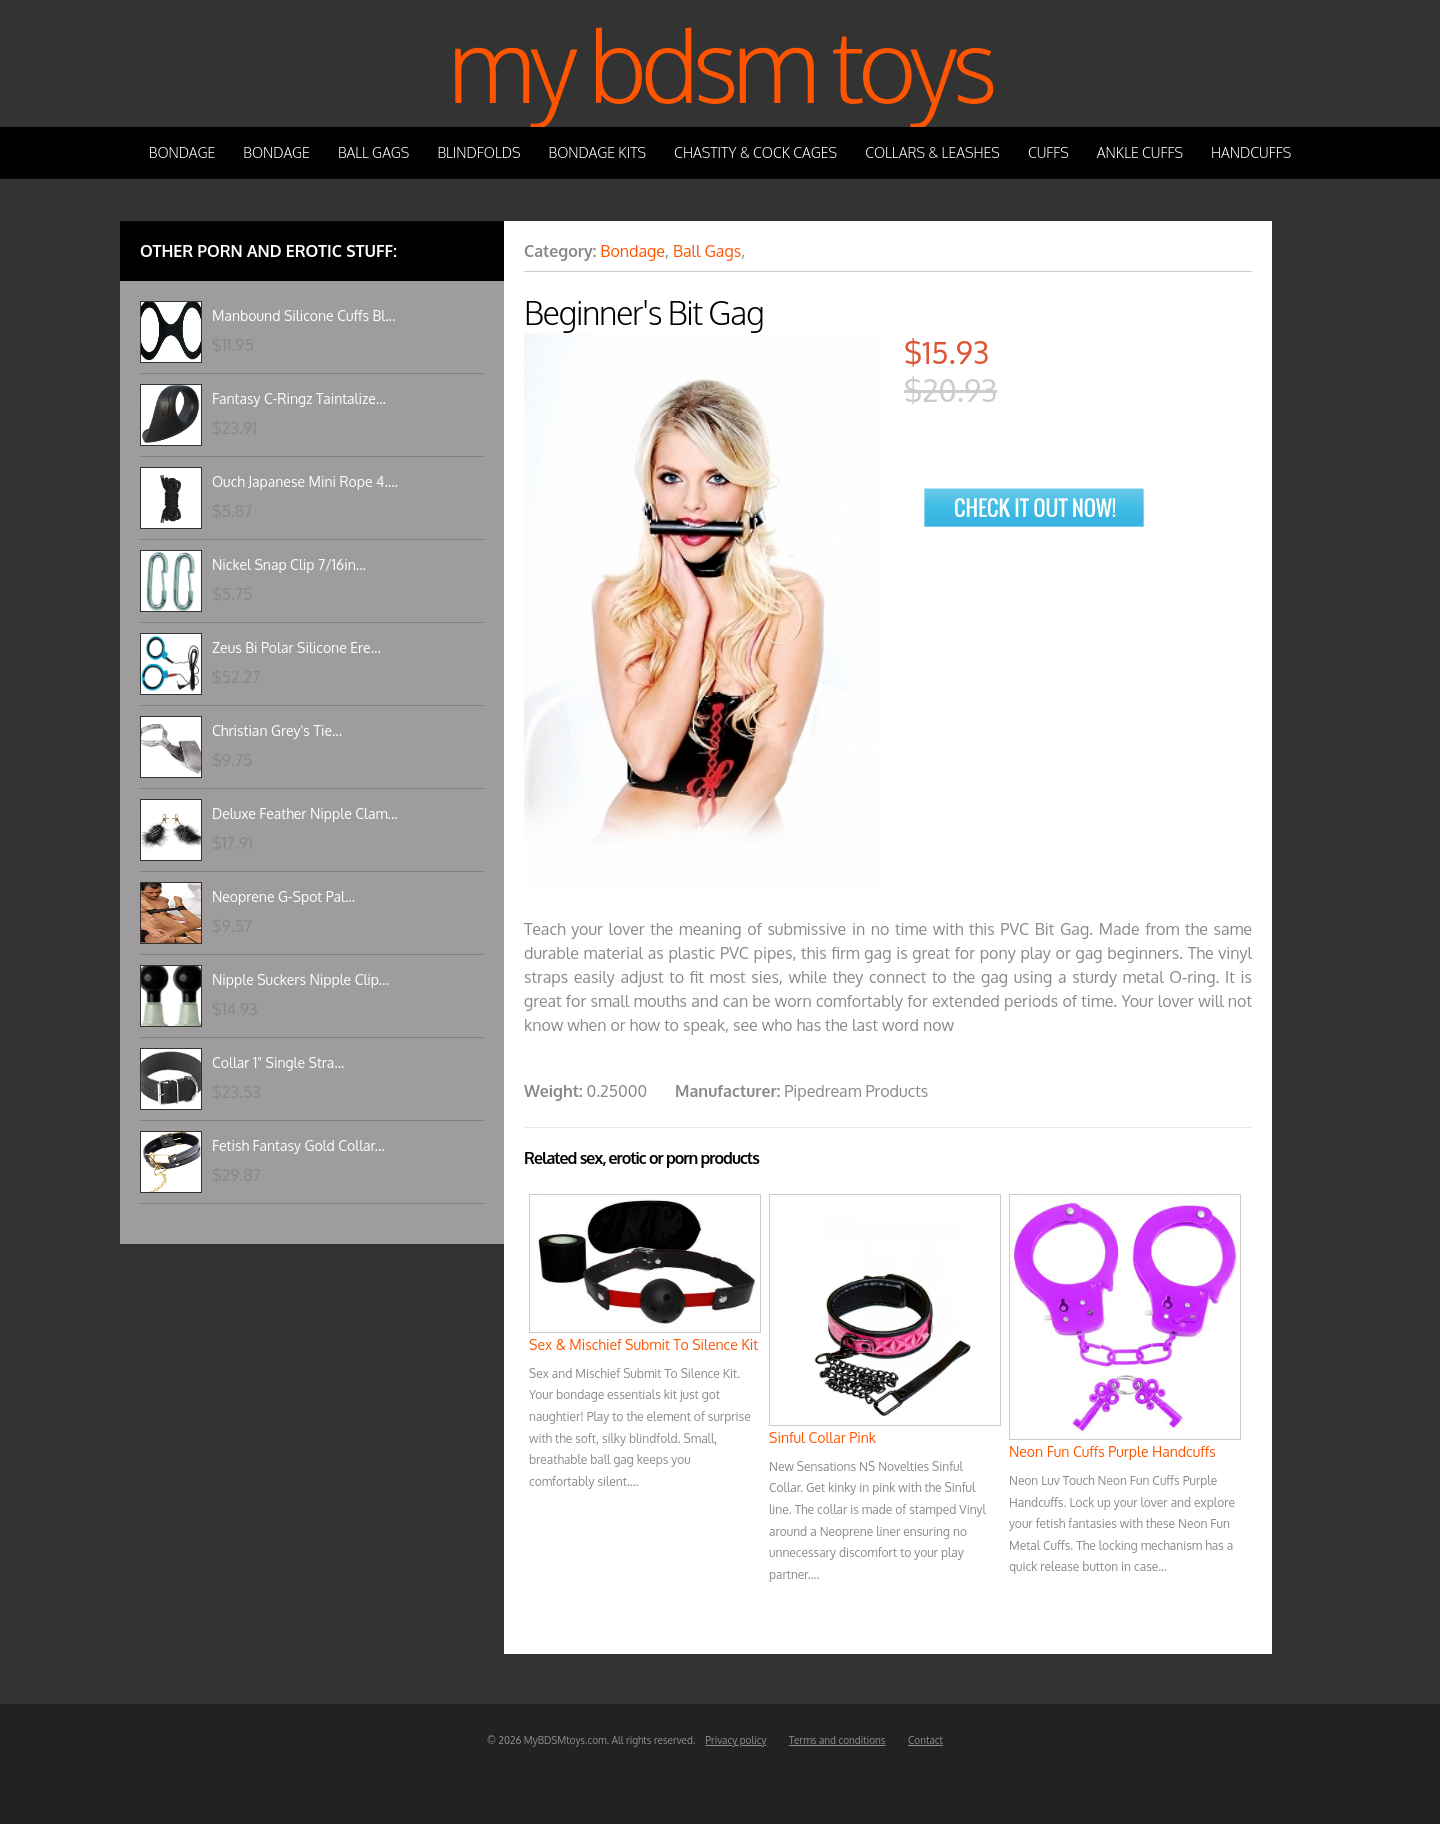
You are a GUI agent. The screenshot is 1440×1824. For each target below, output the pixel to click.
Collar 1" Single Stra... (278, 1062)
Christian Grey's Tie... (277, 730)
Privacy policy (735, 1740)
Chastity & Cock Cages (755, 152)
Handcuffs (1251, 152)
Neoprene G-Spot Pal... (283, 896)
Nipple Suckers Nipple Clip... (300, 979)
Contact (925, 1740)
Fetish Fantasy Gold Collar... (298, 1145)
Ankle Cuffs (1140, 152)
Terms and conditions (837, 1740)
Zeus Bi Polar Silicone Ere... (296, 647)
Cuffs (1048, 152)
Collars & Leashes (932, 152)
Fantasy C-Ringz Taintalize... (299, 398)
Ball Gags (373, 152)
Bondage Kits (598, 152)
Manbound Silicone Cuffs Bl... (303, 315)
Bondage (182, 152)
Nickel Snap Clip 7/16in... (289, 564)
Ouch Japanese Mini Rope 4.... (305, 481)
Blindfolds (478, 152)
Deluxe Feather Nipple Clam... (305, 813)
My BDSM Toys (720, 63)
